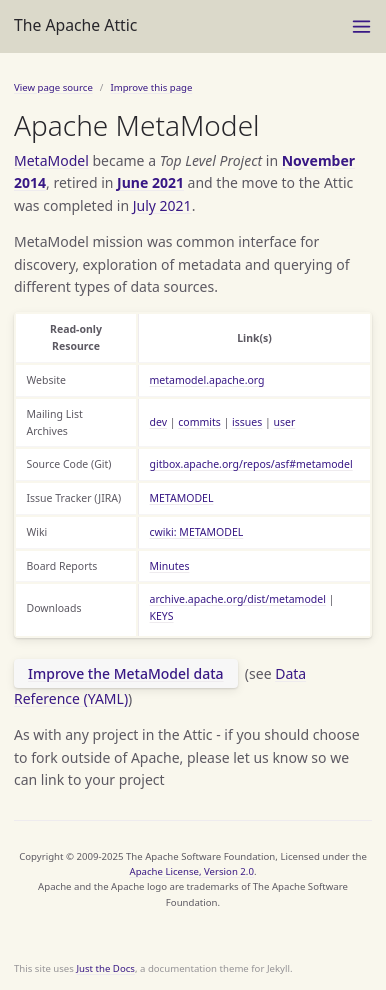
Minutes (170, 566)
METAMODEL (182, 498)
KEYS (162, 616)
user (285, 422)
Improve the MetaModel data (126, 673)
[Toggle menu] (361, 26)
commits (199, 422)
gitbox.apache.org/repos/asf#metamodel (251, 464)
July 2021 (162, 205)
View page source (53, 87)
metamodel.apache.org (207, 380)
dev (159, 422)
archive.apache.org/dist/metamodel (238, 599)
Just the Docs (105, 968)
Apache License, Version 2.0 (192, 871)
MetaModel (51, 160)
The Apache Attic (75, 25)
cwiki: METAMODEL (197, 532)
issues (247, 422)
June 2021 (150, 182)
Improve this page (151, 87)
